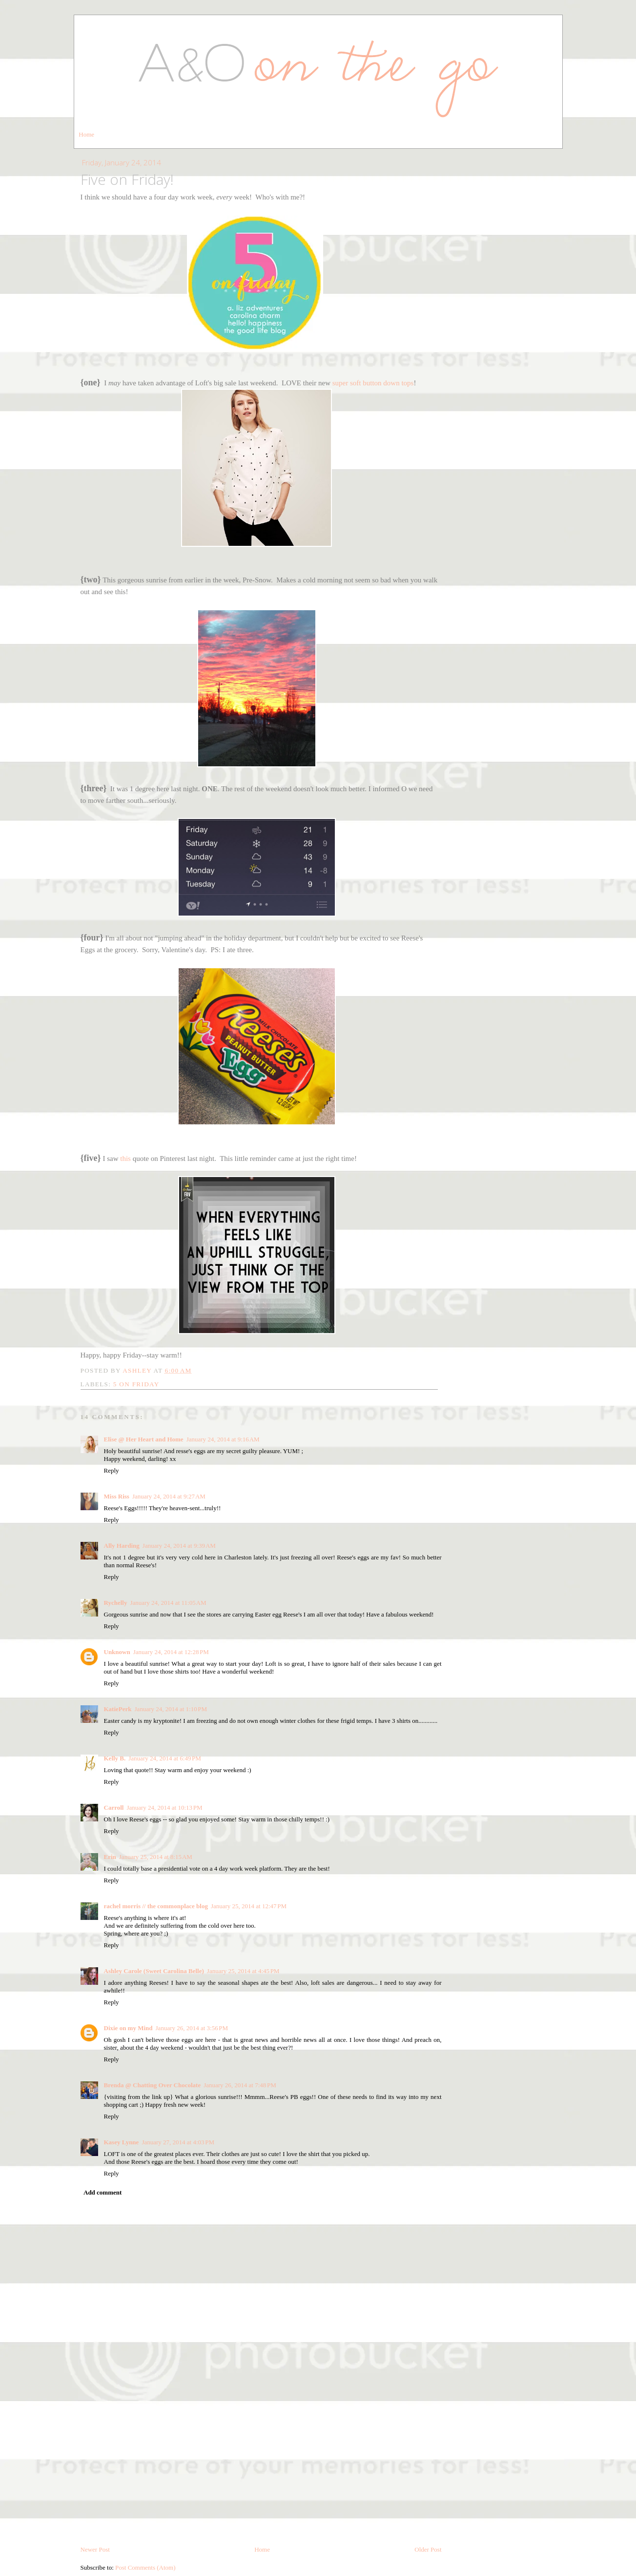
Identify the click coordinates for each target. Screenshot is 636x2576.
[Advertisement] (154, 2476)
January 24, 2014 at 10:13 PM (164, 1807)
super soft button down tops (373, 383)
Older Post (427, 2549)
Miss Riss (116, 1496)
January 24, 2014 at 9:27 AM (168, 1496)
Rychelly (115, 1602)
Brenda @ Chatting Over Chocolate (152, 2085)
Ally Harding (122, 1545)
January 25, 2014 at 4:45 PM (243, 1971)
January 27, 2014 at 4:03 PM (178, 2142)
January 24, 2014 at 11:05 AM (168, 1602)
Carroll (114, 1807)
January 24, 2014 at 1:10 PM (171, 1709)
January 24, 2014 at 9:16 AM (223, 1439)
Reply (111, 1470)
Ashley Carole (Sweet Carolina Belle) (154, 1971)
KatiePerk (118, 1709)
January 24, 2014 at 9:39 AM (179, 1545)
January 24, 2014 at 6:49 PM (164, 1758)
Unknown (117, 1652)
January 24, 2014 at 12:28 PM (171, 1652)
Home (86, 134)
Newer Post (95, 2549)
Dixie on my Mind (128, 2028)
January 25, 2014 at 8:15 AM (155, 1856)
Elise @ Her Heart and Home (144, 1439)
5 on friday (136, 1384)
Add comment (102, 2192)
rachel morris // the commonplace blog (156, 1906)
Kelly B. (115, 1758)
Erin (110, 1856)
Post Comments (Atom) (145, 2567)
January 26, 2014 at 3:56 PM (192, 2028)
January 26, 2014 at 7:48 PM (240, 2085)
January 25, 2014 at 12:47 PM (249, 1906)
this (125, 1158)
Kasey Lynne (121, 2142)
